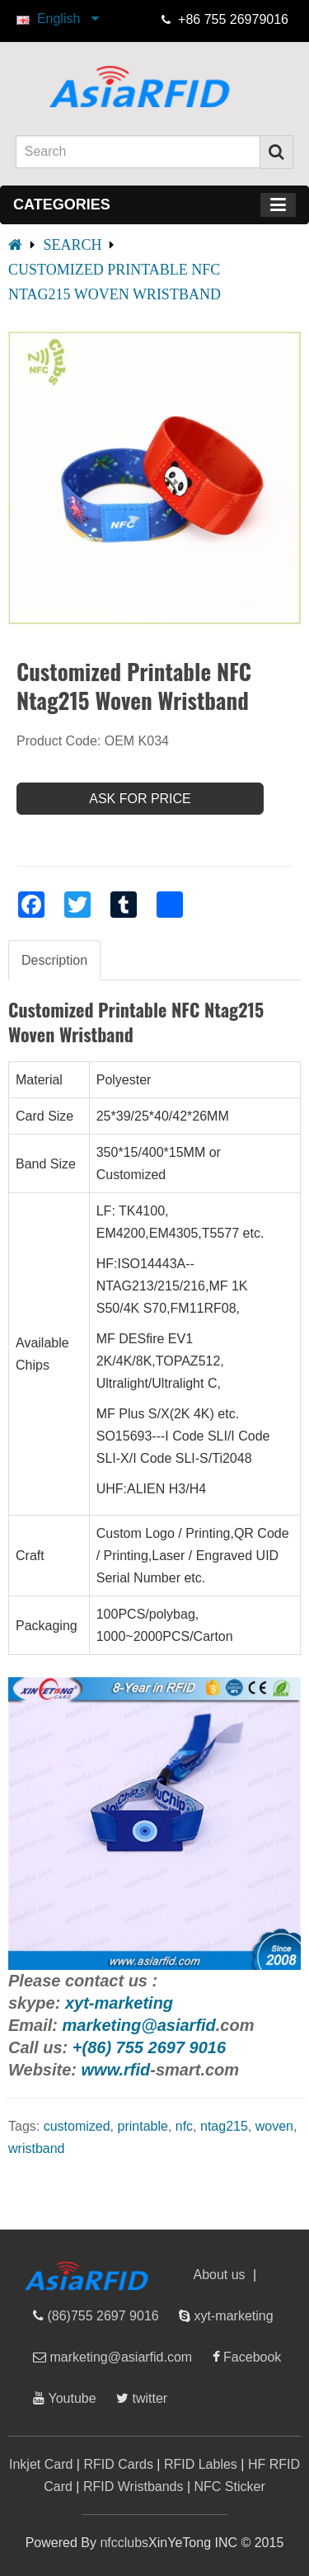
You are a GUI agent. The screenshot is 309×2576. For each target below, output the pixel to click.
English (65, 19)
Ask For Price (140, 799)
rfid (203, 2025)
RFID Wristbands (133, 2487)
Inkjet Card (41, 2464)
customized (77, 2126)
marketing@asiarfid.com (119, 2357)
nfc (184, 2126)
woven (274, 2126)
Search (72, 245)
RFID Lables (200, 2464)
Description (54, 960)
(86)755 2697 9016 (101, 2316)
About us (219, 2275)
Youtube (70, 2398)
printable (143, 2126)
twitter (148, 2398)
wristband (36, 2148)
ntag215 (224, 2126)
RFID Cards (117, 2464)
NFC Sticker (229, 2487)
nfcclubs (124, 2543)
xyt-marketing (231, 2316)
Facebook (251, 2357)
